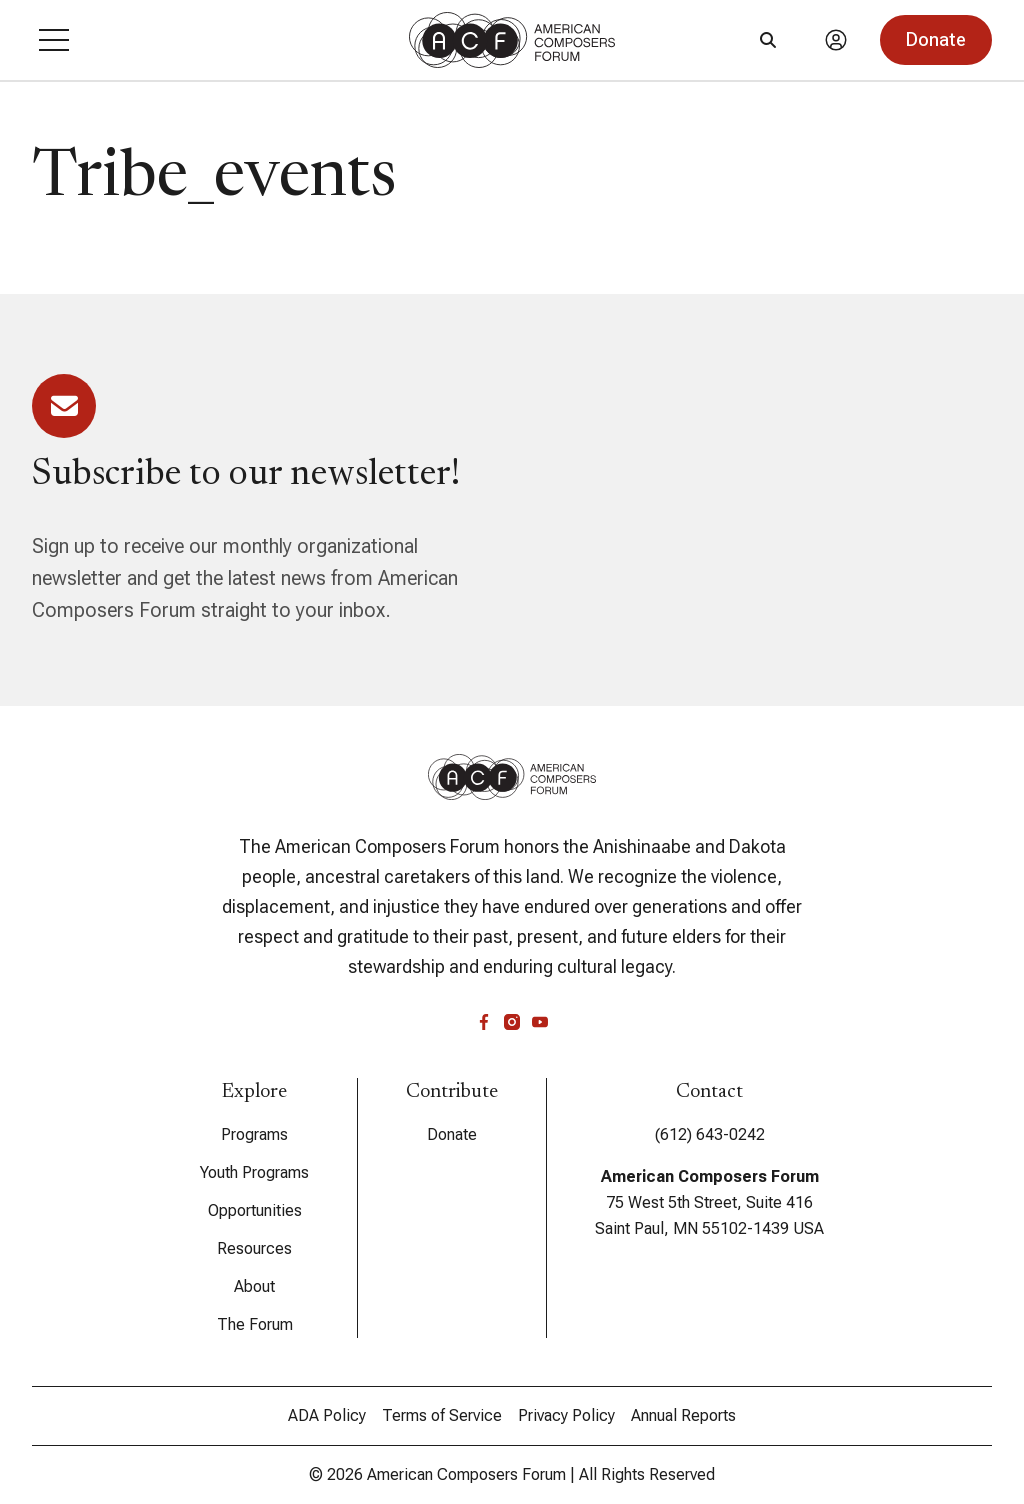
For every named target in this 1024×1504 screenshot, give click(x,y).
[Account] (836, 40)
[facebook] (484, 1022)
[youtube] (540, 1022)
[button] (54, 40)
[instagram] (512, 1022)
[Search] (768, 40)
